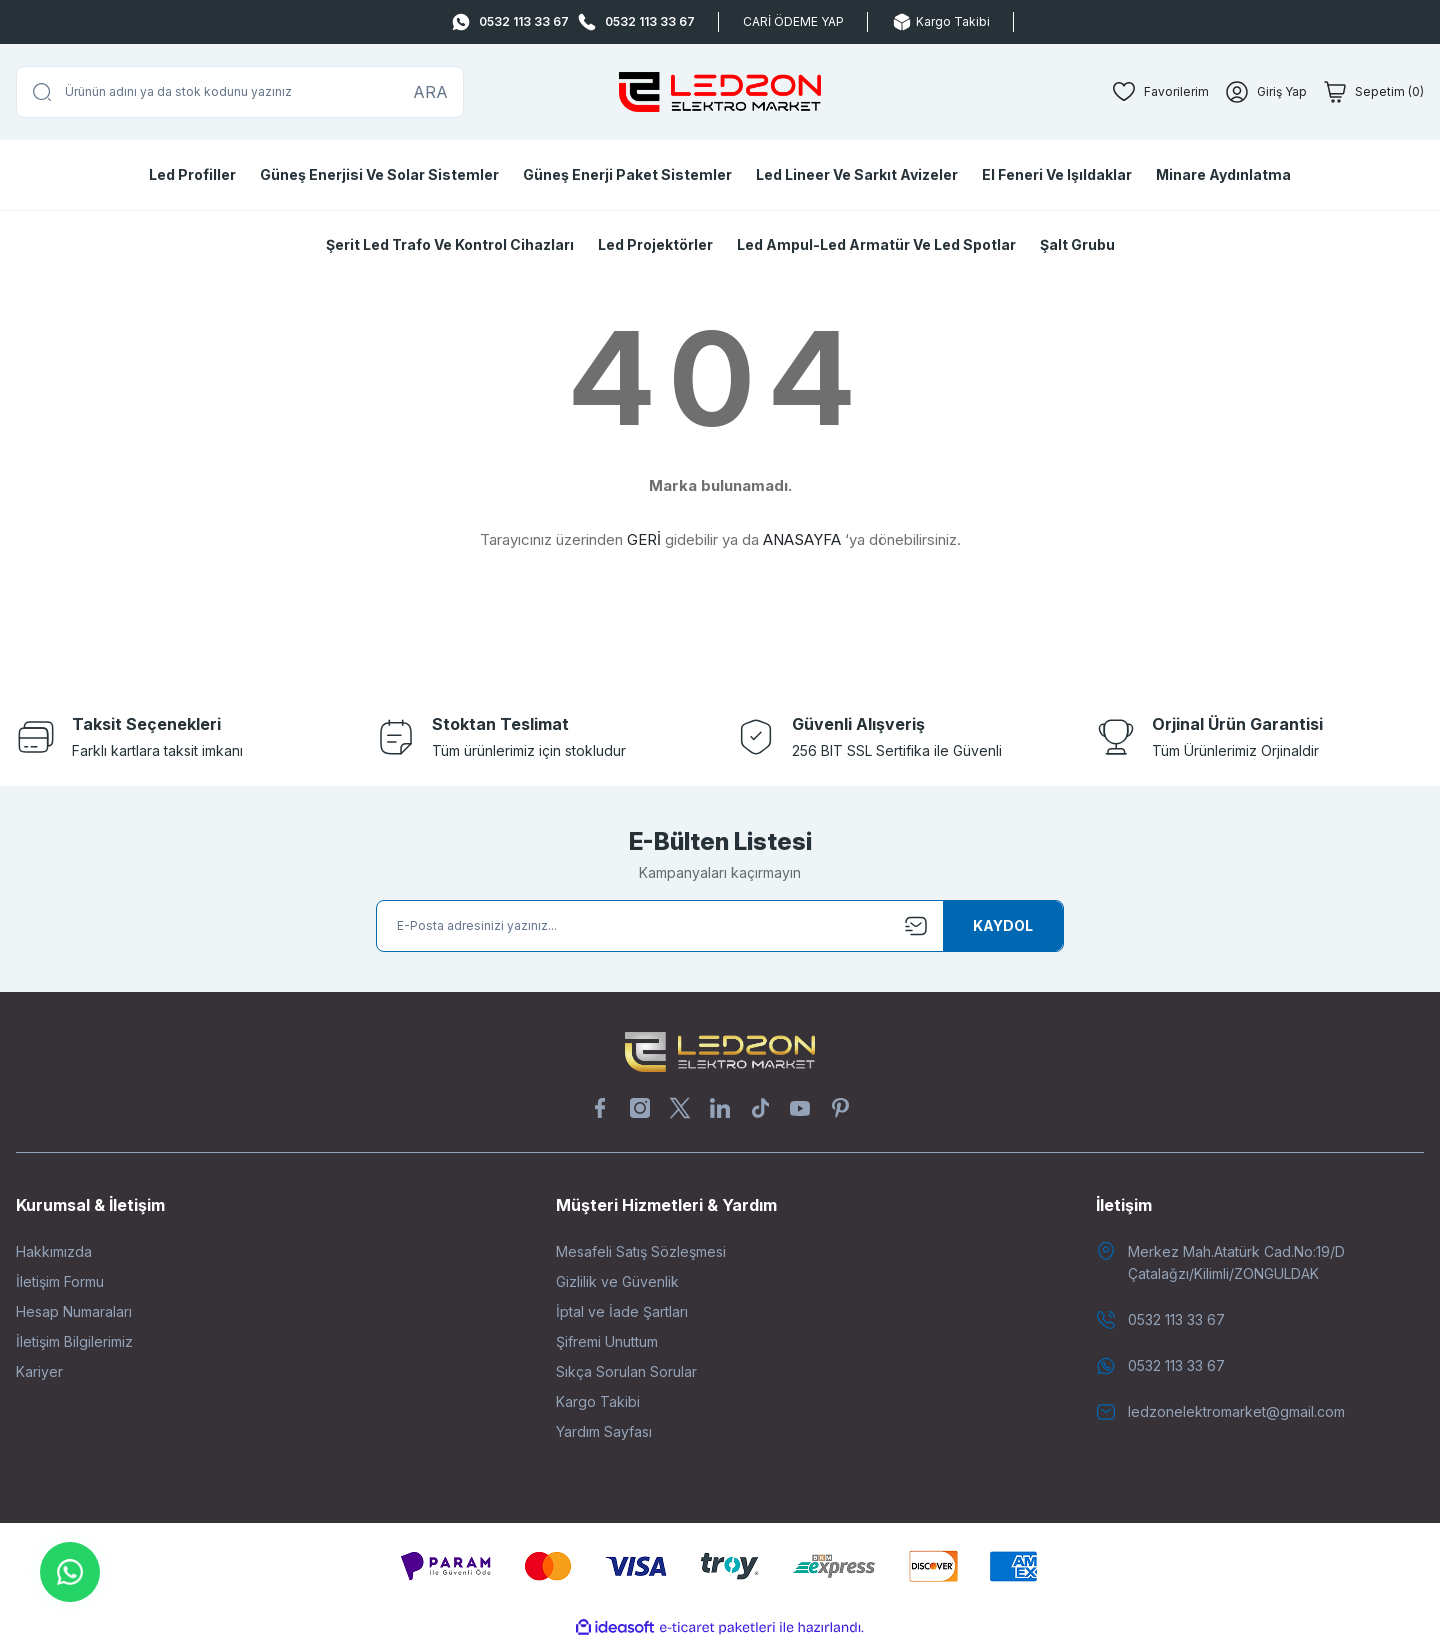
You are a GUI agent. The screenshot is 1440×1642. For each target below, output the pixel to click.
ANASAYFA (802, 539)
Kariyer (39, 1371)
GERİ (644, 539)
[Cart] (1373, 92)
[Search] (240, 92)
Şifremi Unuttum (607, 1341)
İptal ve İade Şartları (622, 1311)
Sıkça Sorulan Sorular (626, 1371)
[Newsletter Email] (720, 926)
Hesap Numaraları (74, 1311)
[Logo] (720, 92)
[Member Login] (1266, 92)
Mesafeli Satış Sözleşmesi (641, 1251)
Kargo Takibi (598, 1401)
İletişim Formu (60, 1281)
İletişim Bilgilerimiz (74, 1341)
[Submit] (1003, 926)
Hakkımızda (54, 1251)
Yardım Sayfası (604, 1431)
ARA (430, 92)
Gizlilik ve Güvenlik (617, 1281)
